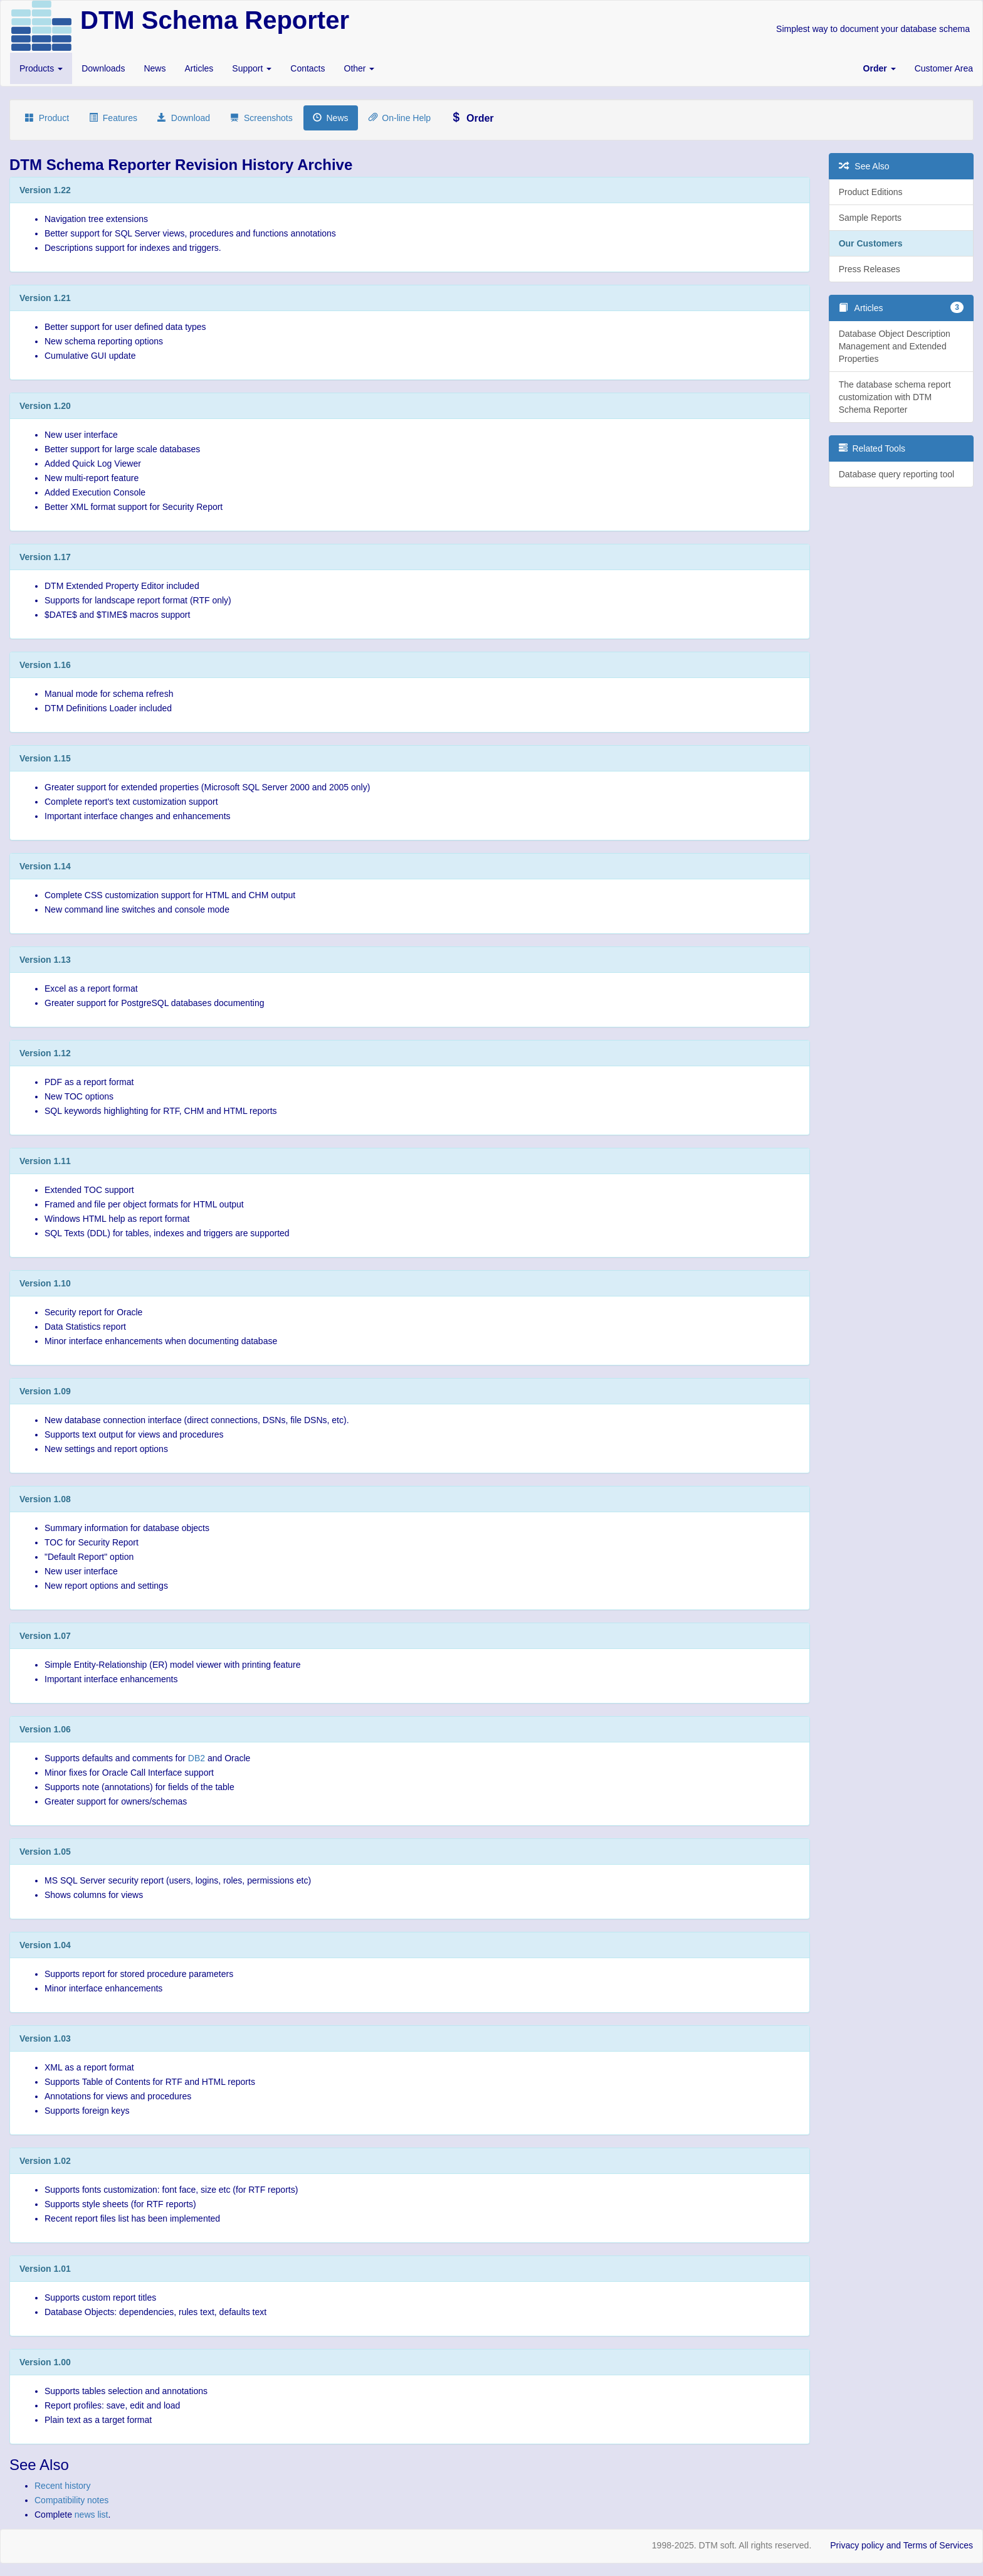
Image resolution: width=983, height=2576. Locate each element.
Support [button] (251, 68)
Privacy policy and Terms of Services (901, 2545)
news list (91, 2515)
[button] (879, 68)
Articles (198, 68)
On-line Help (400, 118)
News (155, 68)
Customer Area (944, 68)
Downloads (103, 68)
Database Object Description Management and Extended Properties (894, 346)
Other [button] (359, 68)
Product (47, 118)
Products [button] (41, 68)
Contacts (307, 68)
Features (113, 118)
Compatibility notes (71, 2500)
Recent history (62, 2486)
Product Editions (871, 192)
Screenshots (261, 118)
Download (183, 118)
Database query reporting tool (896, 474)
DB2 (196, 1758)
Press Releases (869, 269)
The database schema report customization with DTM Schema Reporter (895, 397)
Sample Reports (870, 218)
